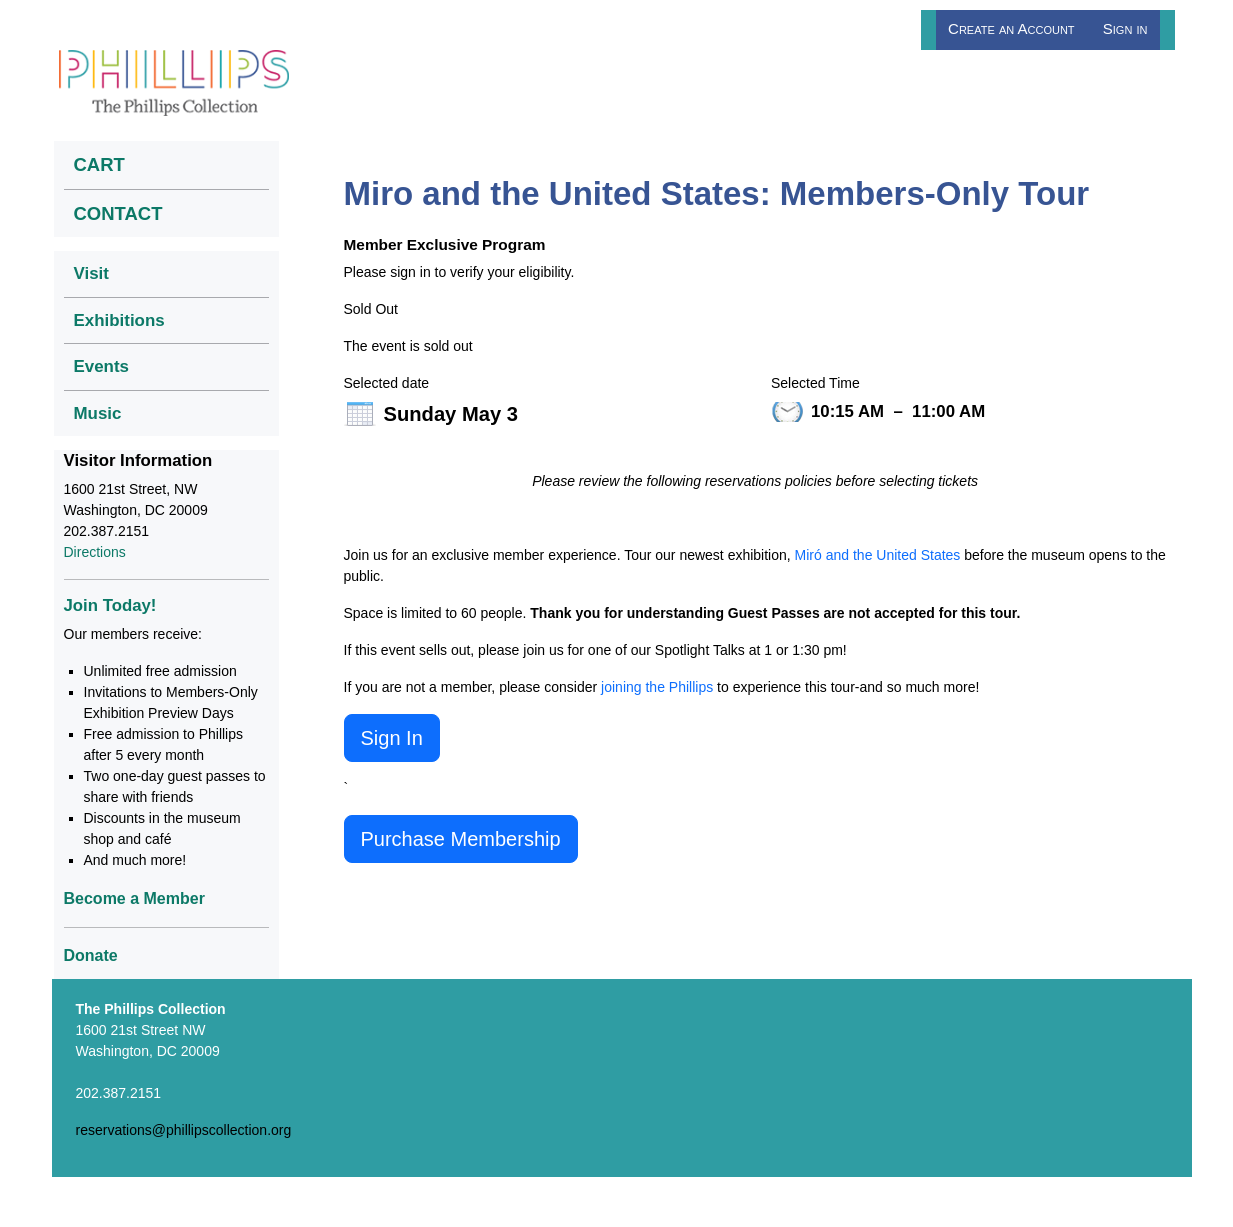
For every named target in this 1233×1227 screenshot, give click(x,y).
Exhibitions (119, 320)
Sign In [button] (392, 738)
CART (99, 164)
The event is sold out (408, 346)
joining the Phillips (657, 687)
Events (102, 366)
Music (98, 413)
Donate (91, 955)
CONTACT (118, 213)
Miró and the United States (878, 555)
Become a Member (134, 898)
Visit (91, 273)
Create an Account (1011, 28)
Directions (95, 552)
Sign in (1125, 28)
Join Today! (110, 605)
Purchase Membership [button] (461, 839)
